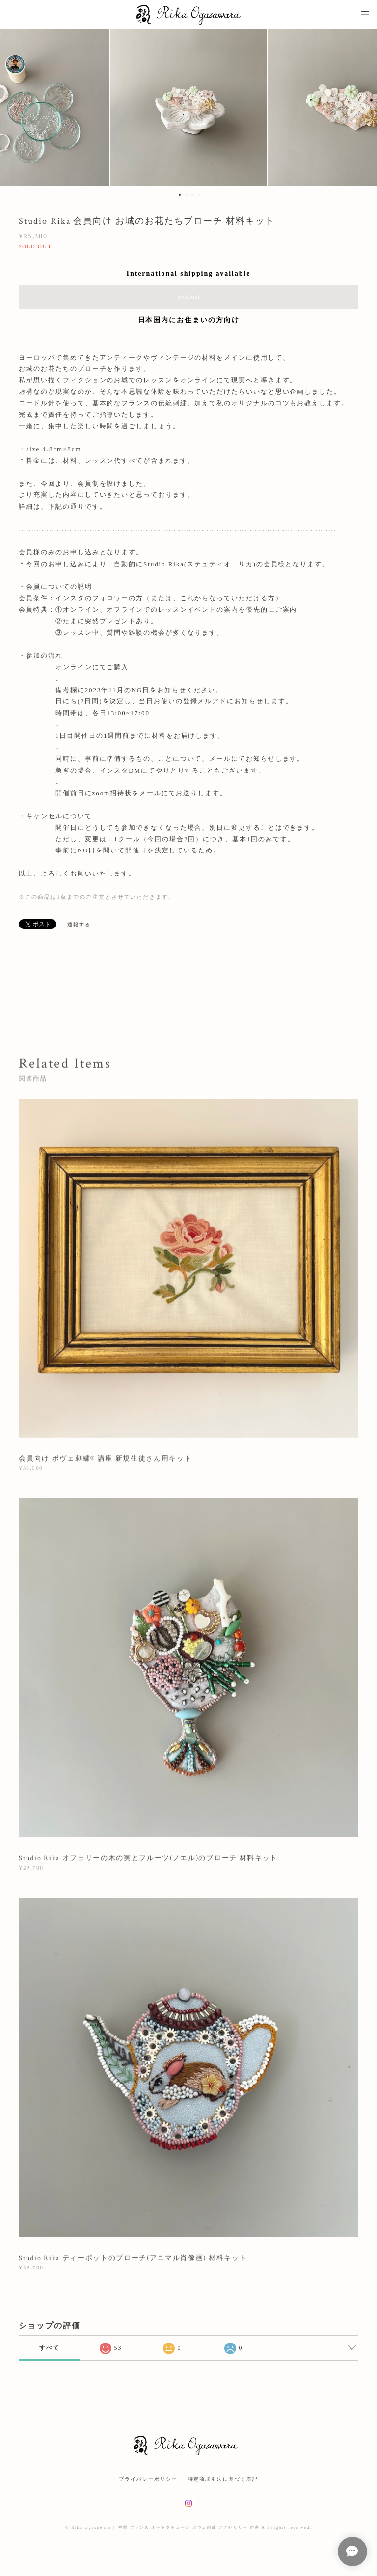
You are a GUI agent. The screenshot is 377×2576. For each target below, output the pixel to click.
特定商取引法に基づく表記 (223, 2479)
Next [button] (362, 108)
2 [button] (186, 195)
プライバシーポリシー (148, 2479)
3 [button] (192, 195)
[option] (188, 107)
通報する (79, 924)
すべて (49, 2347)
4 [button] (199, 195)
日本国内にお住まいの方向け (189, 320)
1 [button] (180, 195)
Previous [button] (15, 108)
